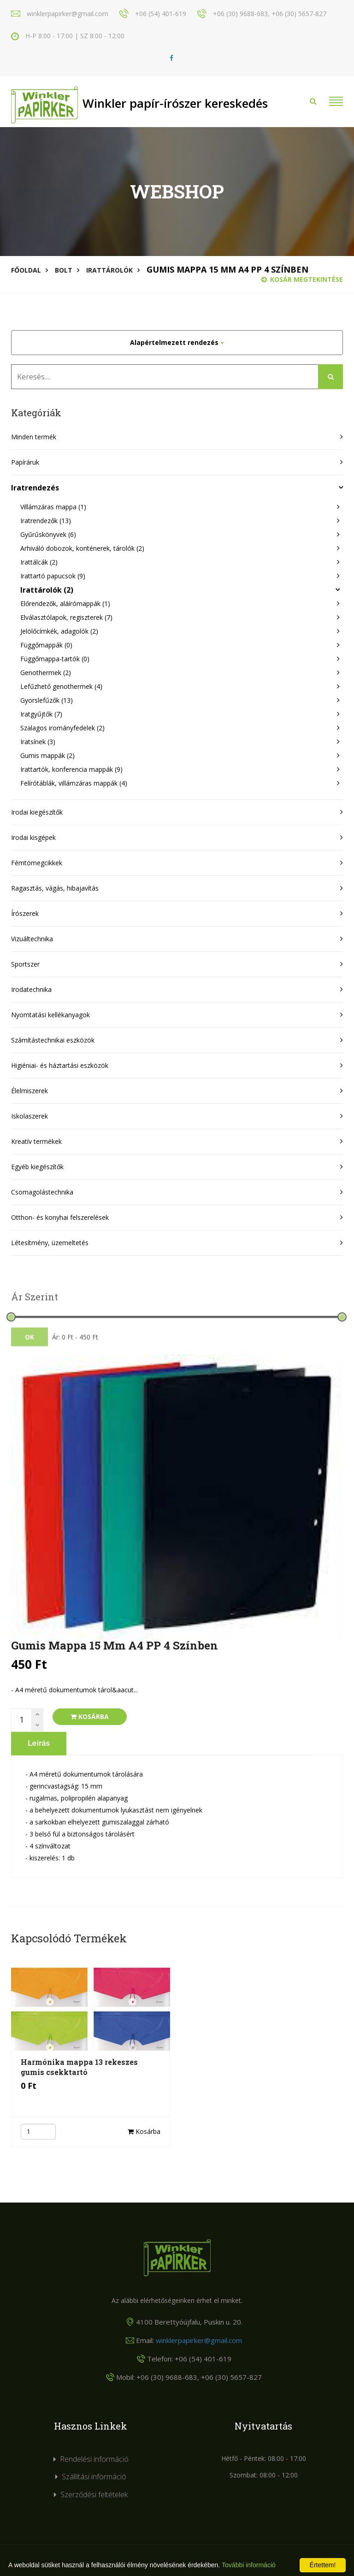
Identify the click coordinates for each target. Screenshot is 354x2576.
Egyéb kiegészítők (37, 1166)
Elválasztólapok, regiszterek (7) (66, 617)
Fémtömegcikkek (36, 862)
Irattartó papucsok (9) (52, 575)
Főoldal (26, 270)
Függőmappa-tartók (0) (54, 658)
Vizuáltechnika (32, 938)
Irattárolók (109, 270)
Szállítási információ (94, 2476)
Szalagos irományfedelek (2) (62, 727)
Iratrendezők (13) (45, 520)
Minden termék (33, 436)
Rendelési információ (94, 2459)
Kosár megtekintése (302, 279)
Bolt (63, 270)
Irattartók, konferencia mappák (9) (71, 769)
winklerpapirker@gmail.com (199, 2340)
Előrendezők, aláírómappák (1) (65, 603)
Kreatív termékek (36, 1141)
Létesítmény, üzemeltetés (49, 1242)
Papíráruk (25, 462)
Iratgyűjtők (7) (41, 714)
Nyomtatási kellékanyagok (50, 1014)
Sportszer (25, 964)
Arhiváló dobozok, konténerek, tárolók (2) (82, 548)
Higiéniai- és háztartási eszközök (59, 1065)
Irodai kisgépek (33, 837)
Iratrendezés (35, 488)
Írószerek (25, 913)
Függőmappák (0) (46, 645)
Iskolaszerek (29, 1116)
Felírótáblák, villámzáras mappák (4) (73, 783)
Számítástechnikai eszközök (52, 1040)
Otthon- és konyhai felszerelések (60, 1217)
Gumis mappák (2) (47, 755)
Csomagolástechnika (42, 1192)
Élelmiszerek (29, 1090)
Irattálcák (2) (39, 562)
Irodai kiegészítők (37, 812)
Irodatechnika (31, 989)
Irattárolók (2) (46, 590)
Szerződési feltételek (94, 2494)
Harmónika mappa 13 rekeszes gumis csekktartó (79, 2067)
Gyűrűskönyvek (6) (48, 534)
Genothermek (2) (45, 672)
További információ (249, 2565)
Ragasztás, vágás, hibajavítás (55, 888)
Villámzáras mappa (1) (53, 506)
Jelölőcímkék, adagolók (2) (59, 631)
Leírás (39, 1743)
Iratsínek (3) (37, 741)
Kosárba (90, 1716)
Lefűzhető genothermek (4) (61, 686)
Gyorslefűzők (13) (46, 700)
